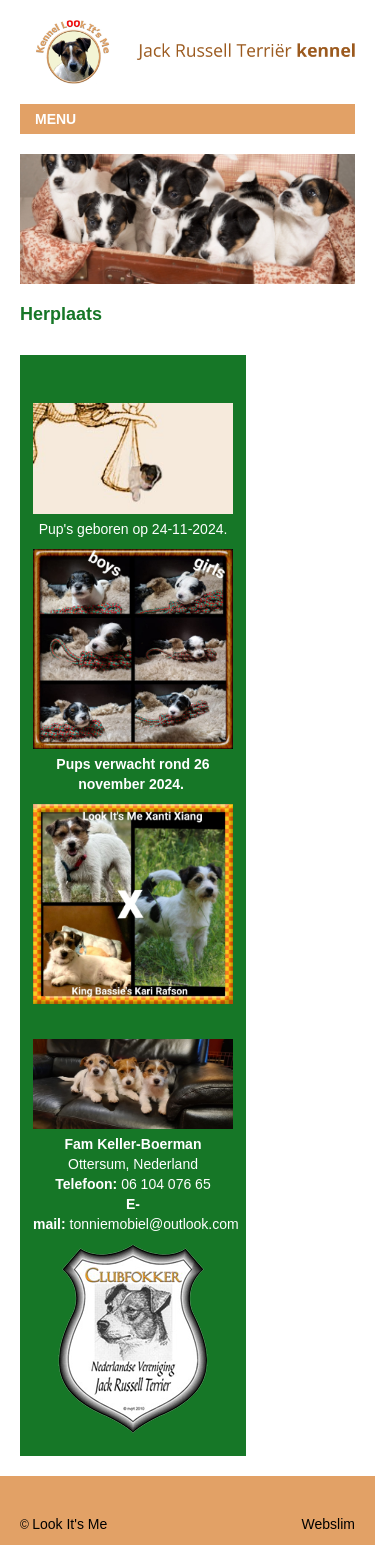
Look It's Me (69, 1524)
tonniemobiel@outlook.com (154, 1224)
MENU (55, 119)
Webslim (328, 1524)
